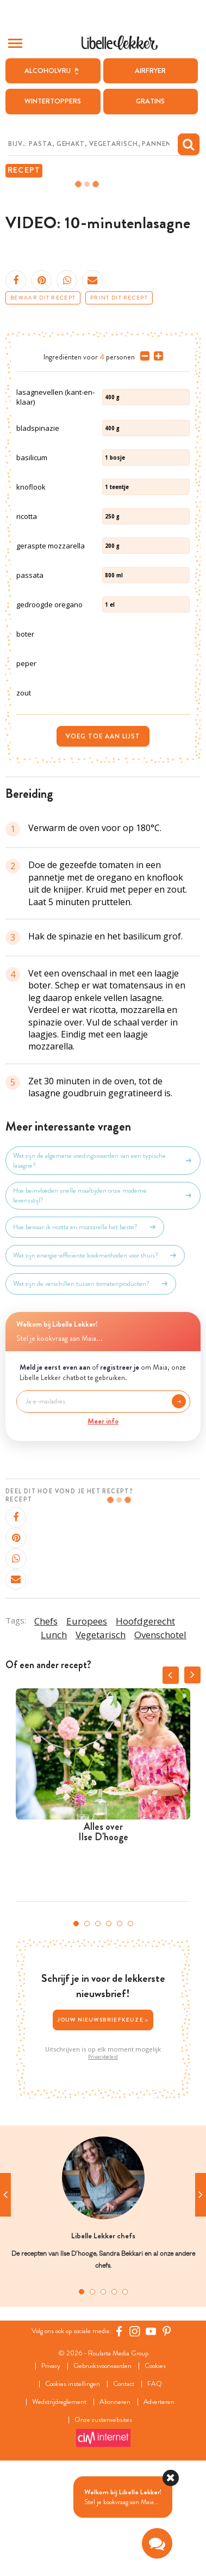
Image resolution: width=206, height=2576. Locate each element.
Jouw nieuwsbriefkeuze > (103, 2130)
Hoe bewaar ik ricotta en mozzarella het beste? (85, 1337)
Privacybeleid (103, 2167)
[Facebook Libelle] (119, 2441)
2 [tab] (87, 2033)
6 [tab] (130, 2033)
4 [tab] (108, 2033)
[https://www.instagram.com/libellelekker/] (134, 2441)
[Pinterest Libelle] (166, 2441)
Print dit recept (119, 298)
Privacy (50, 2476)
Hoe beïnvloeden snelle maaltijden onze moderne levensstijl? (103, 1305)
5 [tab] (119, 2033)
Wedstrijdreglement (59, 2512)
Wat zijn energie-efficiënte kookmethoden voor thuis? (95, 1365)
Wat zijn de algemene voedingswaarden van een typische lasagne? (103, 1270)
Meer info (103, 1530)
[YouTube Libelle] (151, 2441)
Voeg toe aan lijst (103, 846)
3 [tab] (98, 2033)
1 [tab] (76, 2033)
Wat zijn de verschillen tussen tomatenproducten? (90, 1393)
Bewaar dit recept (43, 298)
